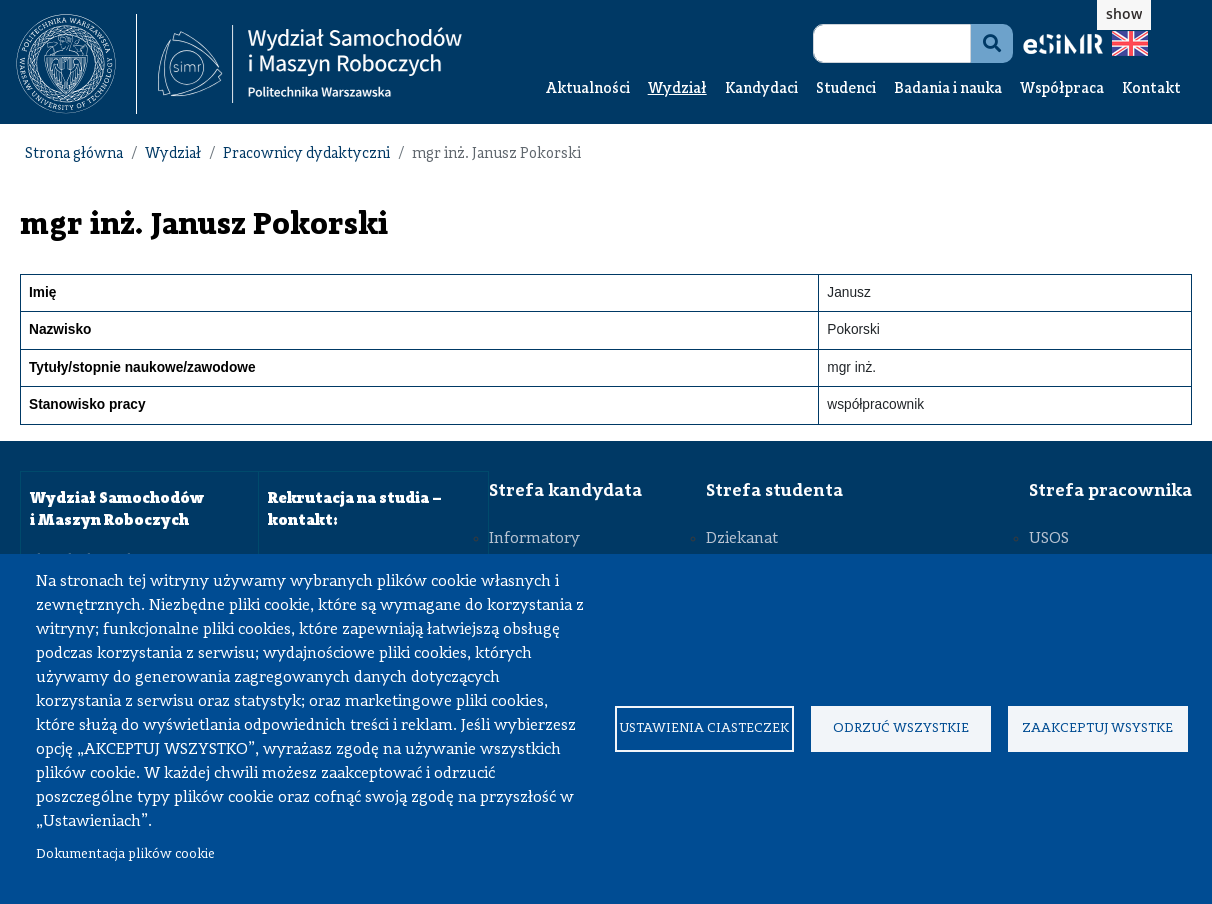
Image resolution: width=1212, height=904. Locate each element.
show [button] (1124, 13)
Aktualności (588, 89)
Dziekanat (742, 539)
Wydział (677, 89)
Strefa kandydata (565, 491)
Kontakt (1151, 89)
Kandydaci (761, 89)
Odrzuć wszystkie (901, 728)
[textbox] (76, 64)
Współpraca (1062, 89)
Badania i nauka (948, 89)
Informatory (534, 539)
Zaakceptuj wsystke (1097, 728)
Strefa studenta (774, 491)
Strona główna (74, 154)
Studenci (846, 89)
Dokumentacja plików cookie (125, 854)
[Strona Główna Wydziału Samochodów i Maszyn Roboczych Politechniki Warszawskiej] (310, 64)
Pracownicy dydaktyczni (306, 154)
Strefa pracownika (1110, 491)
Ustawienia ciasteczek (704, 728)
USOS (1049, 539)
